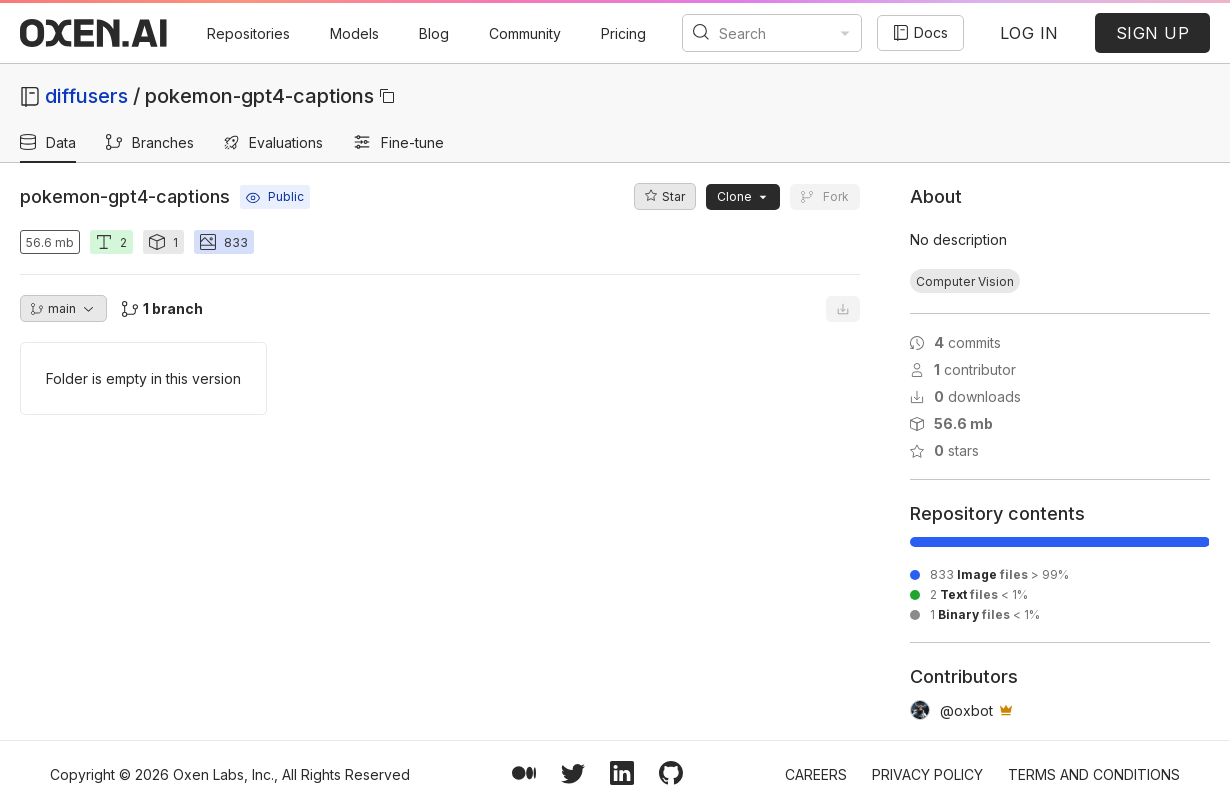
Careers (816, 774)
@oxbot (966, 710)
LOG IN (1029, 33)
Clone (743, 196)
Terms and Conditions (1094, 774)
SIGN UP (1153, 33)
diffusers (86, 96)
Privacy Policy (927, 774)
